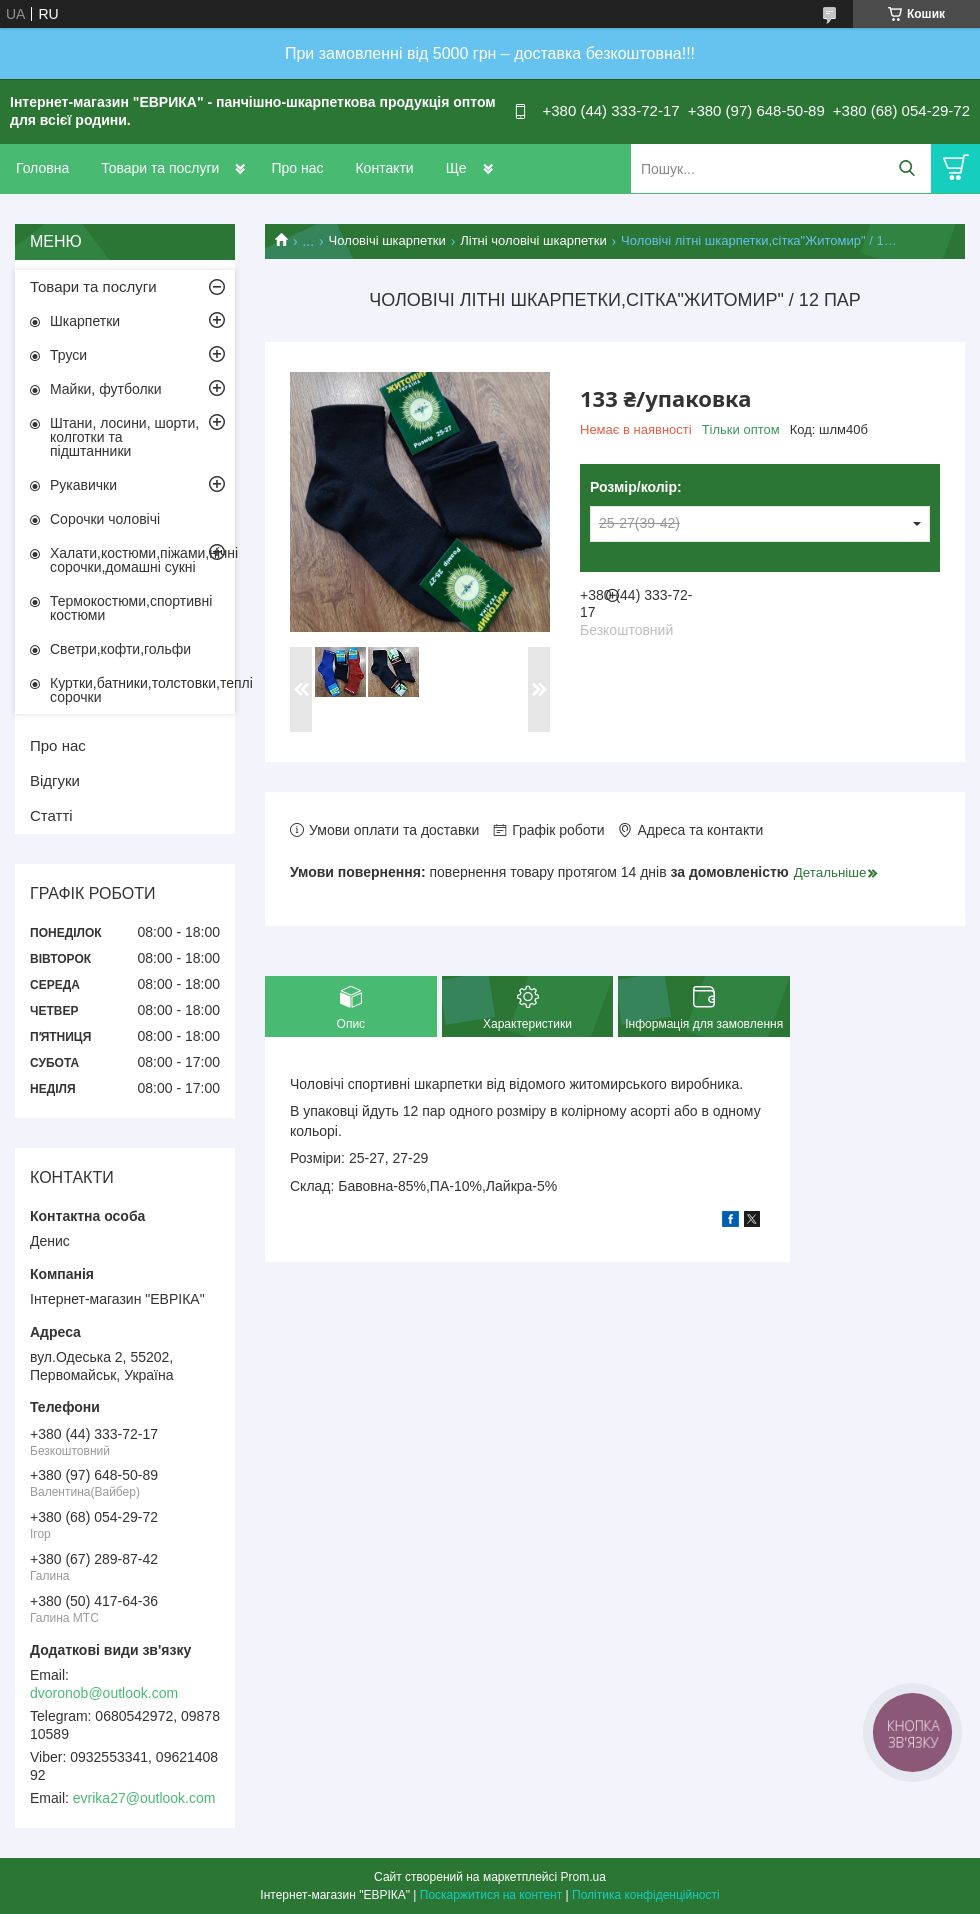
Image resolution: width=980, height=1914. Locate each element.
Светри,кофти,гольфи (120, 649)
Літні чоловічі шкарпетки (533, 240)
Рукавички (83, 485)
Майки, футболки (106, 389)
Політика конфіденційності (646, 1895)
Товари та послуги (160, 168)
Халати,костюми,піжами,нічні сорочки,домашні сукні (142, 560)
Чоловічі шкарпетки (387, 240)
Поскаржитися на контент (491, 1895)
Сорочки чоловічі (105, 519)
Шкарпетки (85, 321)
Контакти (384, 168)
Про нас (297, 168)
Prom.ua (583, 1877)
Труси (68, 355)
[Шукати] (906, 168)
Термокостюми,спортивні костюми (131, 608)
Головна (42, 168)
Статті (51, 815)
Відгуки (55, 780)
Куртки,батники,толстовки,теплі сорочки (142, 690)
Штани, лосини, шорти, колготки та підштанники (124, 437)
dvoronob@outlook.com (104, 1693)
